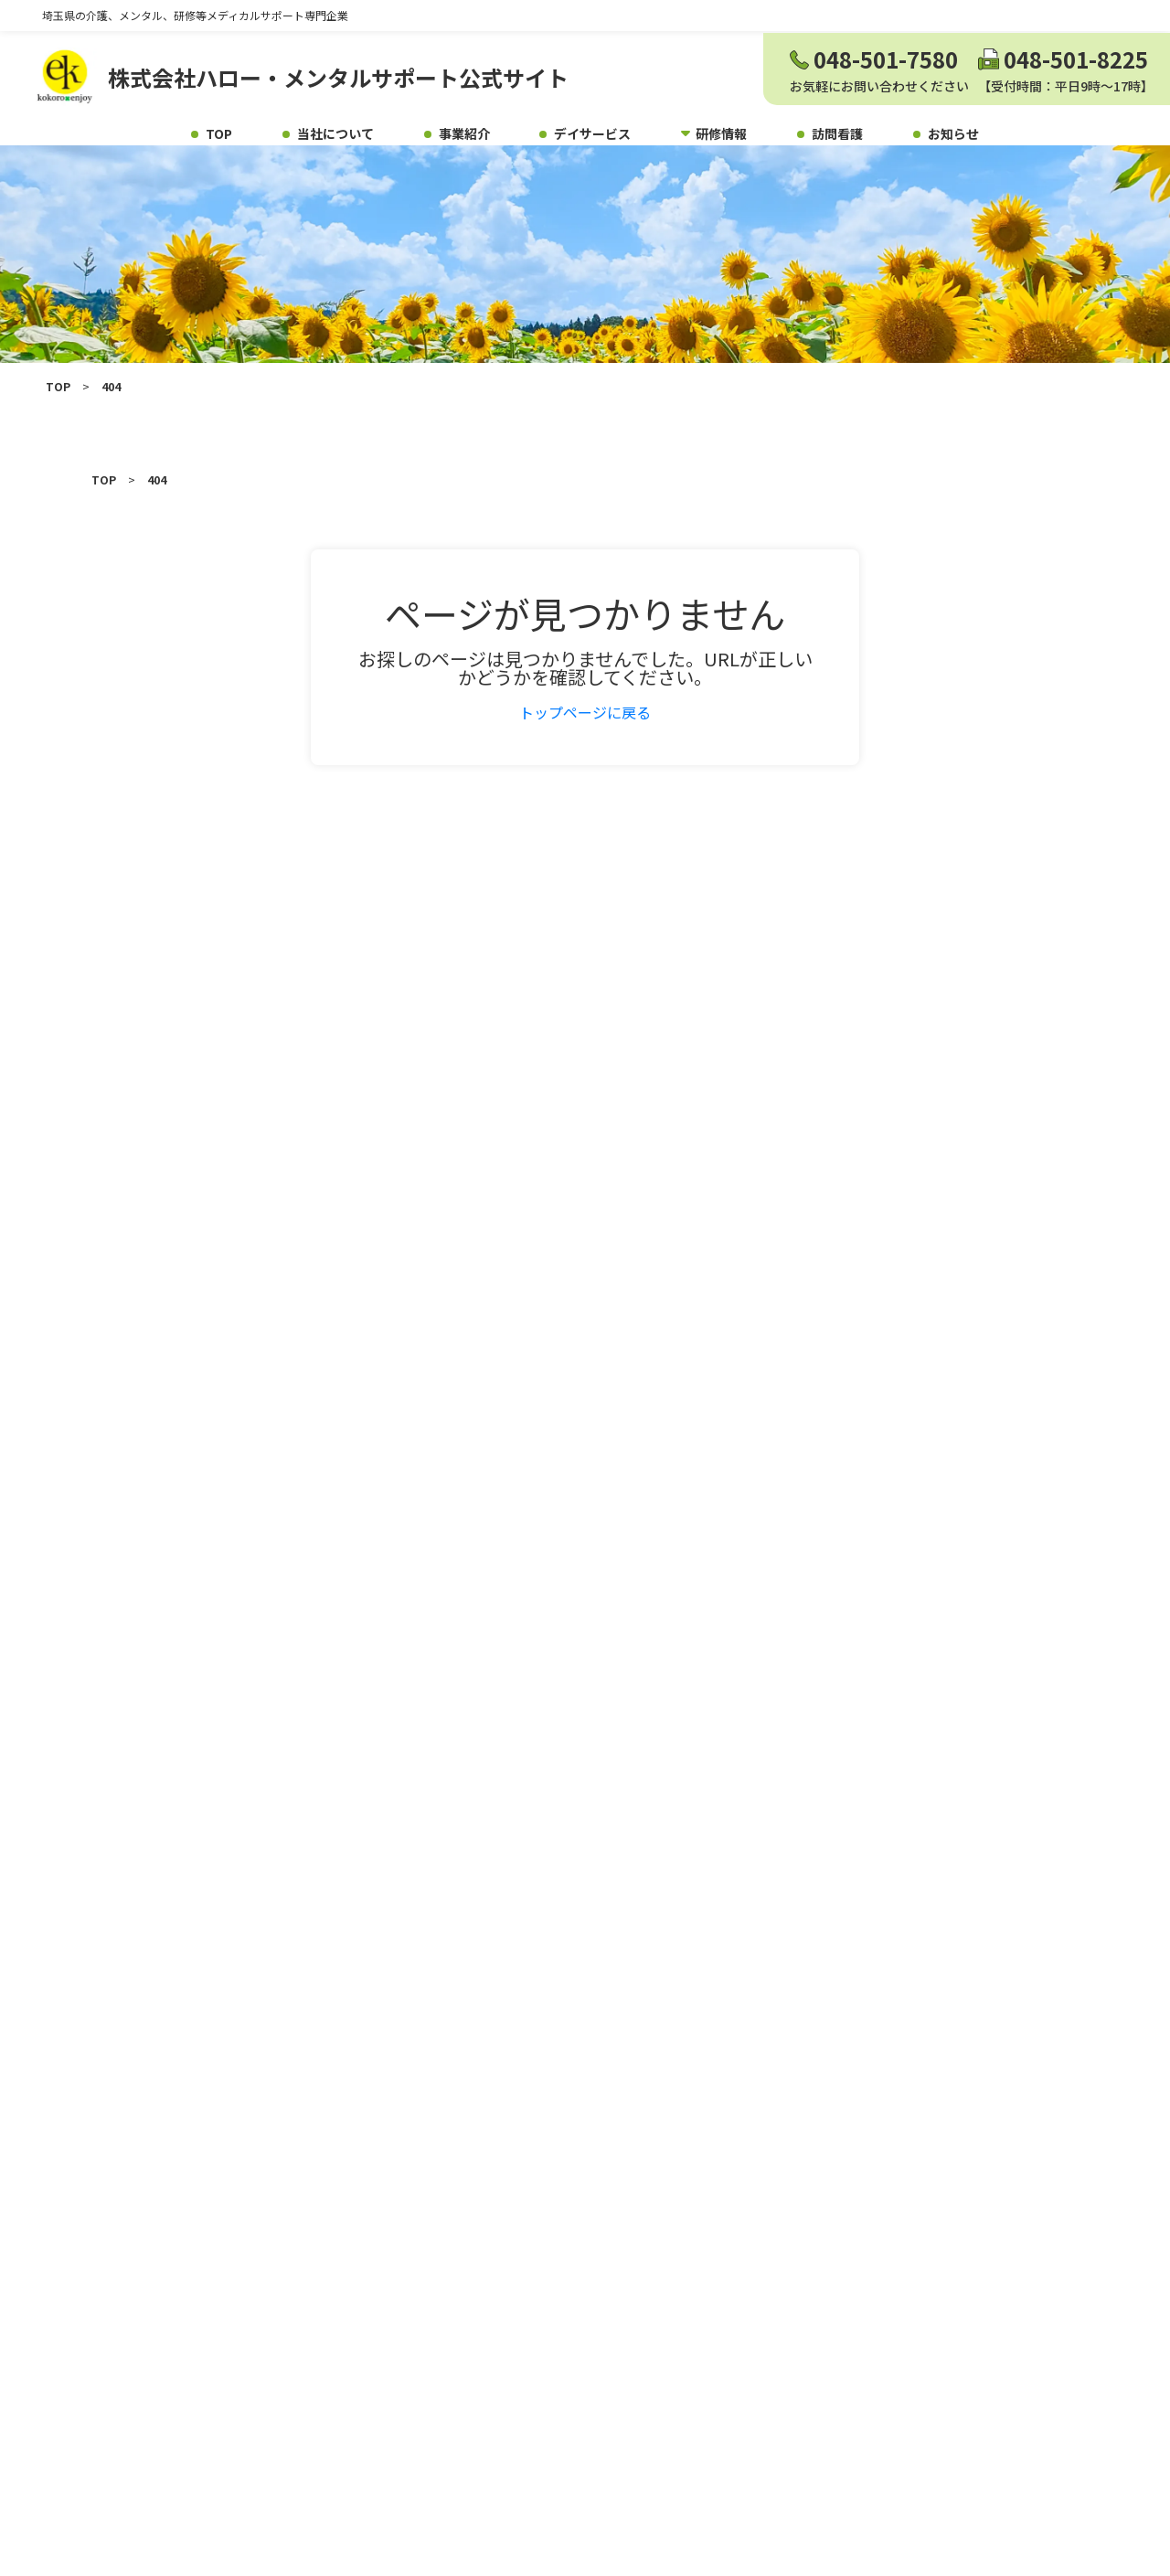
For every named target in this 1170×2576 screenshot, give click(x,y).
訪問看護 (837, 133)
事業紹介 (464, 133)
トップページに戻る (585, 737)
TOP (219, 133)
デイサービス (592, 133)
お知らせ (953, 133)
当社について (335, 133)
